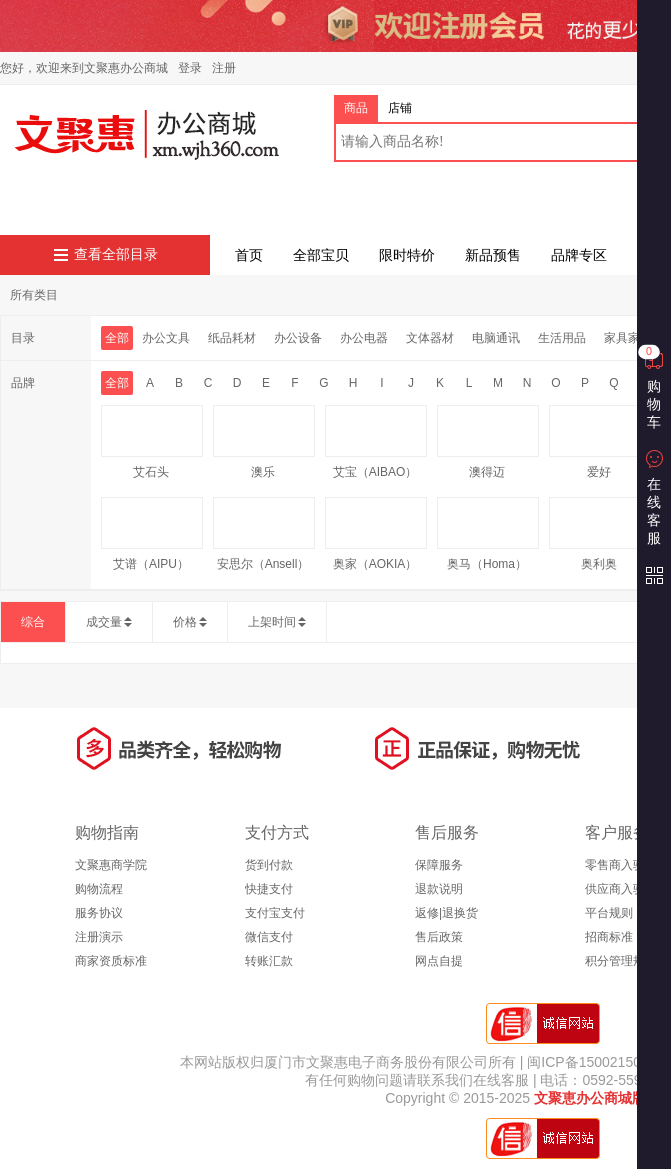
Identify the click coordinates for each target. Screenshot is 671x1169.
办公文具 (166, 338)
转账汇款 (269, 961)
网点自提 (439, 961)
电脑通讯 (496, 338)
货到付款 (269, 865)
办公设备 (298, 338)
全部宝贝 (321, 255)
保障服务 (439, 865)
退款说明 (439, 889)
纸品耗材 (232, 338)
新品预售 (493, 255)
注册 (224, 68)
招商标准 (609, 937)
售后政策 (439, 937)
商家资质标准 (111, 961)
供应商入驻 (615, 889)
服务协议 (99, 913)
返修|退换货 (446, 913)
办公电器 (364, 338)
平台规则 (609, 913)
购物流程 (99, 889)
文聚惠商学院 (111, 865)
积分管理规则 (621, 961)
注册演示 (99, 937)
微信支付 (269, 937)
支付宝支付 (275, 913)
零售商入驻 (615, 865)
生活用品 (562, 338)
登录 (190, 68)
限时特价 (407, 255)
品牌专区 (579, 255)
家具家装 (628, 338)
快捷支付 (269, 889)
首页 (249, 255)
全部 (117, 338)
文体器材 (430, 338)
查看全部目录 (116, 254)
